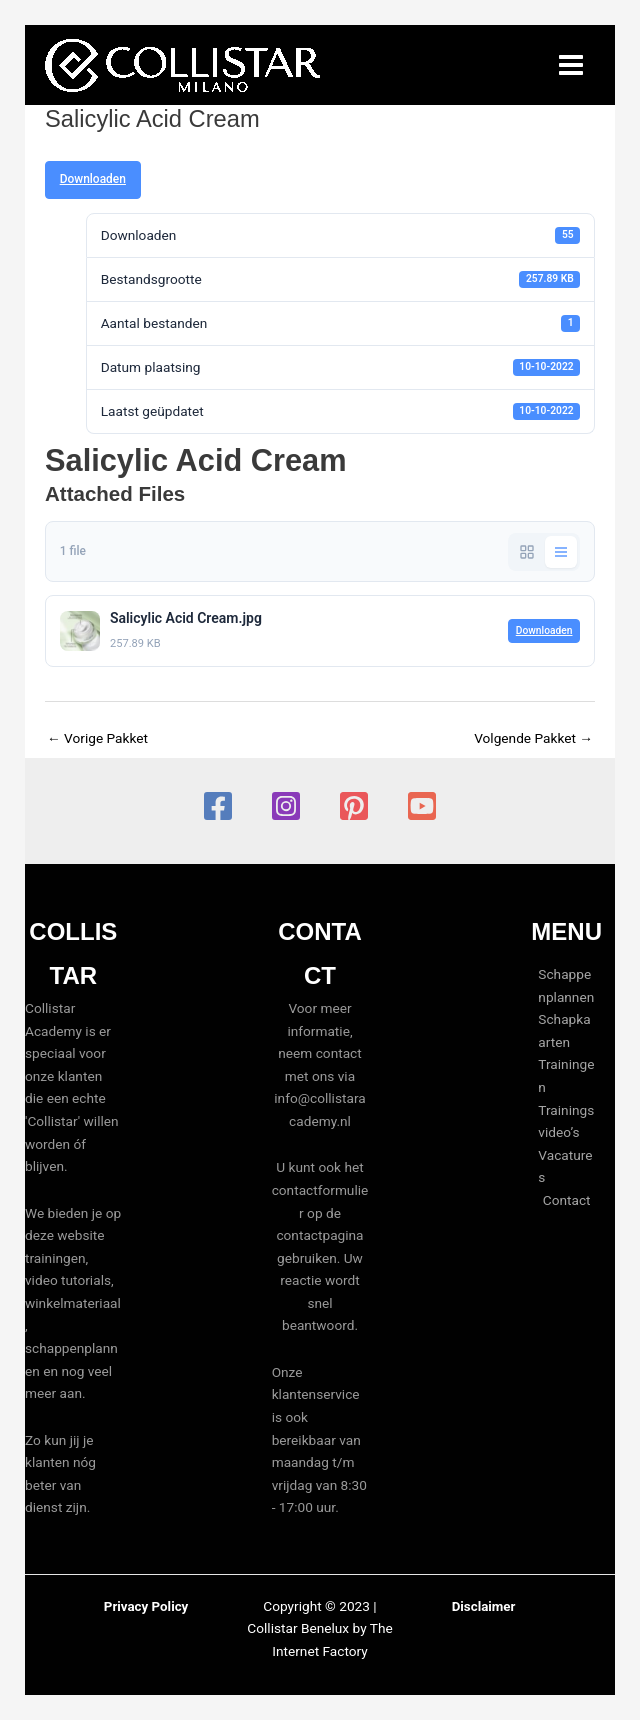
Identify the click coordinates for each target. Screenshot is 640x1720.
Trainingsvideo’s (566, 1121)
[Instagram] (286, 806)
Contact (567, 1200)
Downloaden (93, 179)
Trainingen (566, 1075)
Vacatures (565, 1166)
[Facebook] (218, 806)
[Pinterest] (354, 806)
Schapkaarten (564, 1030)
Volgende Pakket (533, 738)
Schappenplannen (566, 985)
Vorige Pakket (97, 738)
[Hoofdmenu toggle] (571, 65)
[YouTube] (422, 806)
